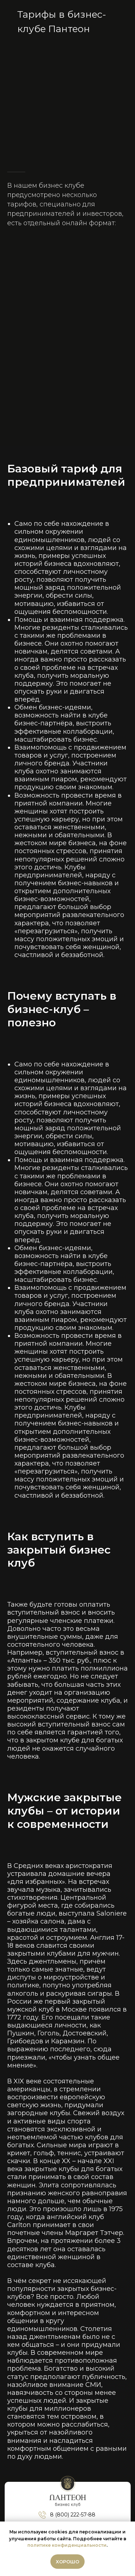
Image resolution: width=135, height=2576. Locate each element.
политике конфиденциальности (67, 2545)
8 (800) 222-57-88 (72, 2514)
